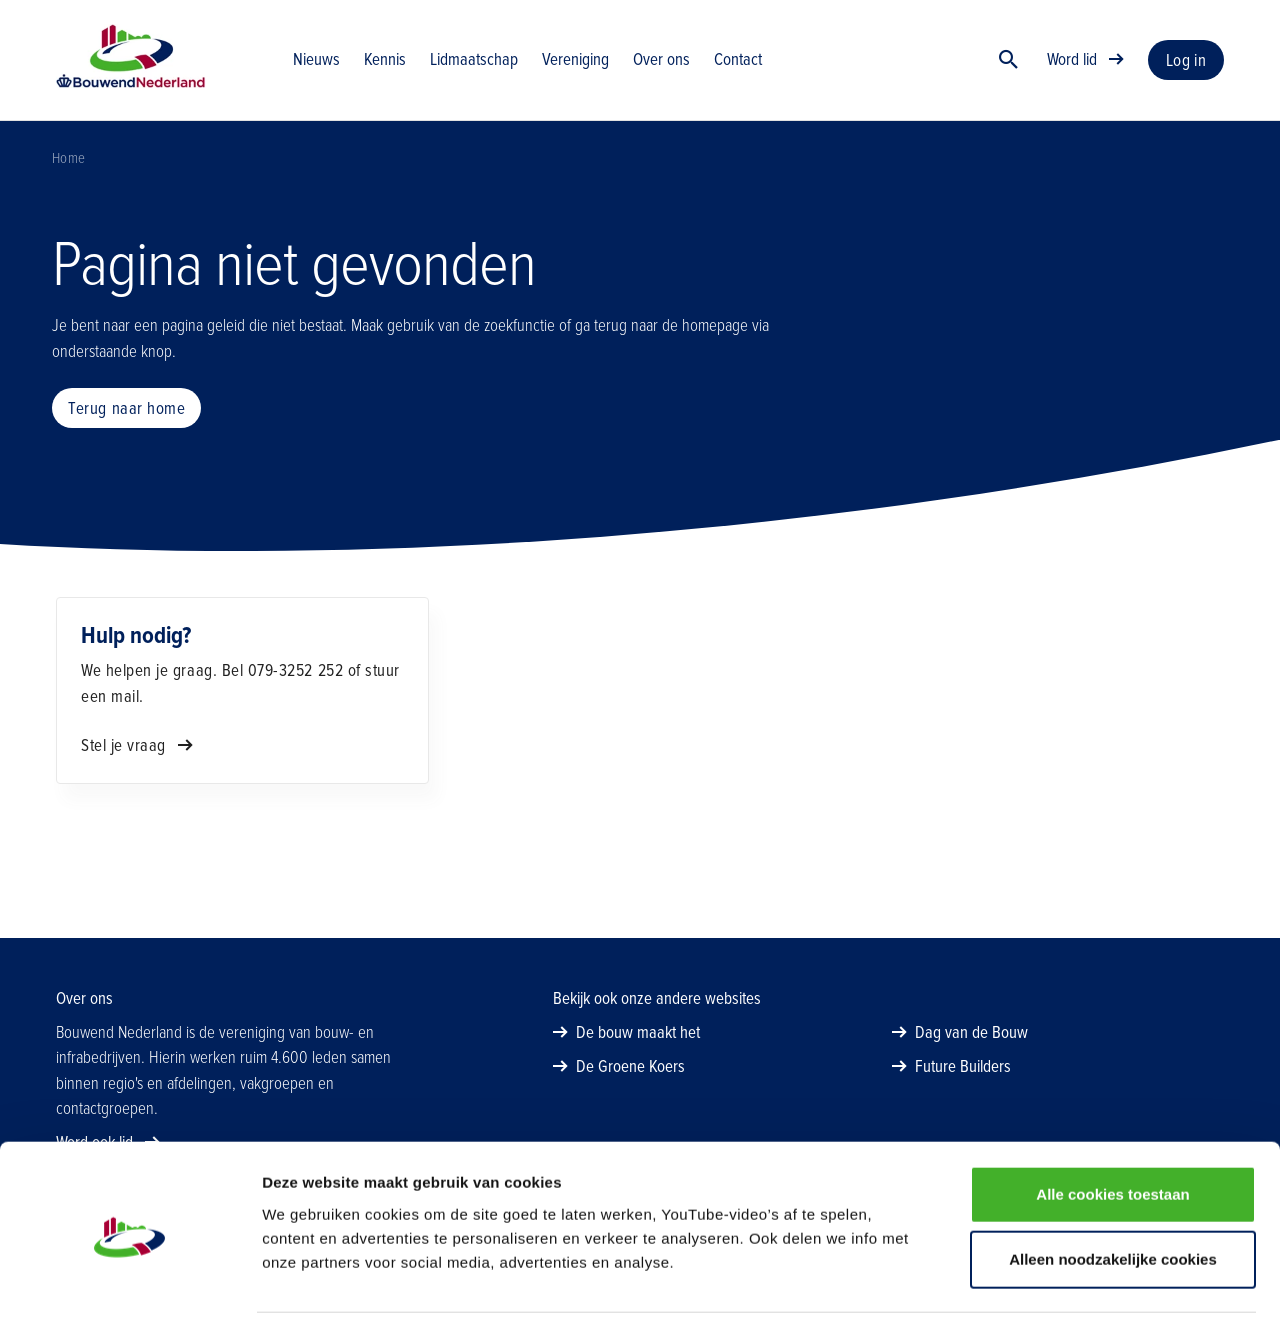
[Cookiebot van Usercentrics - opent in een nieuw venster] (129, 1293)
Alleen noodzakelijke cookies (1113, 1200)
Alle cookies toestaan (1112, 1134)
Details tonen (1080, 1292)
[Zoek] (1009, 65)
